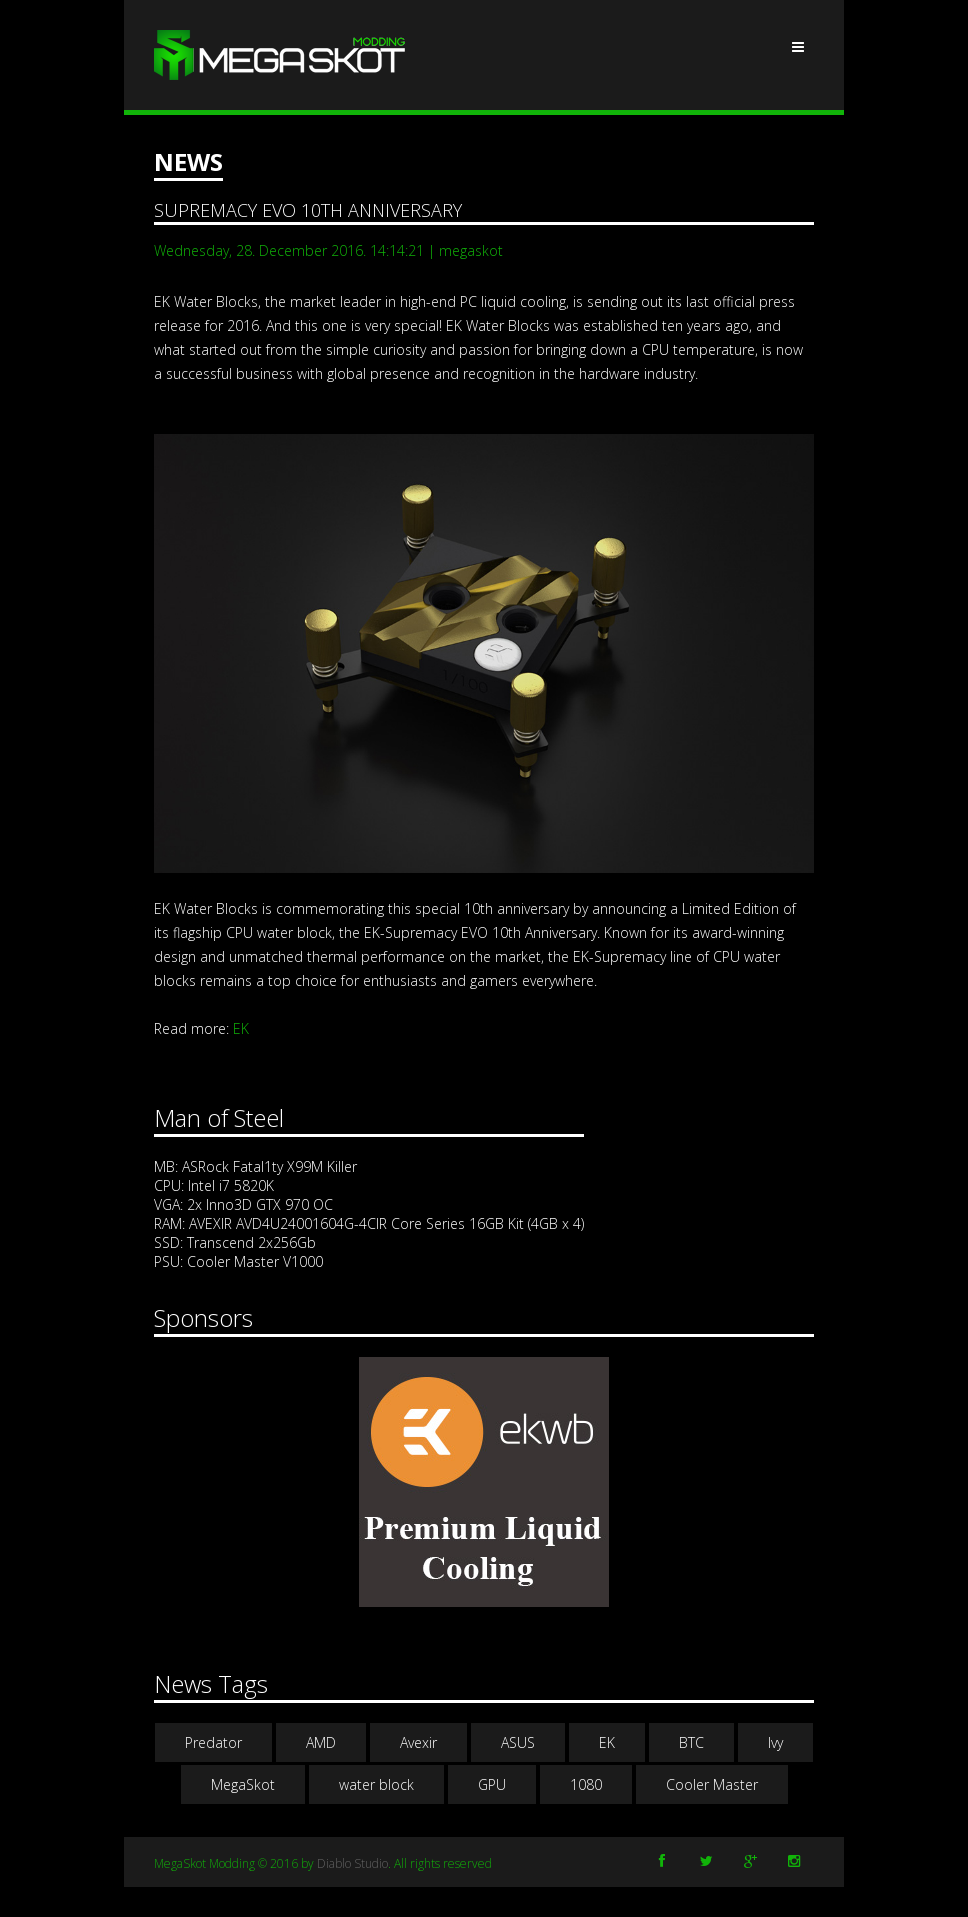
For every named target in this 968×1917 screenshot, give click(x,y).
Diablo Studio (352, 1863)
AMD (321, 1742)
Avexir (418, 1742)
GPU (492, 1784)
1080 (586, 1784)
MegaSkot (243, 1784)
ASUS (518, 1742)
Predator (213, 1742)
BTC (691, 1742)
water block (376, 1784)
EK (241, 1028)
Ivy (775, 1742)
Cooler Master (712, 1784)
